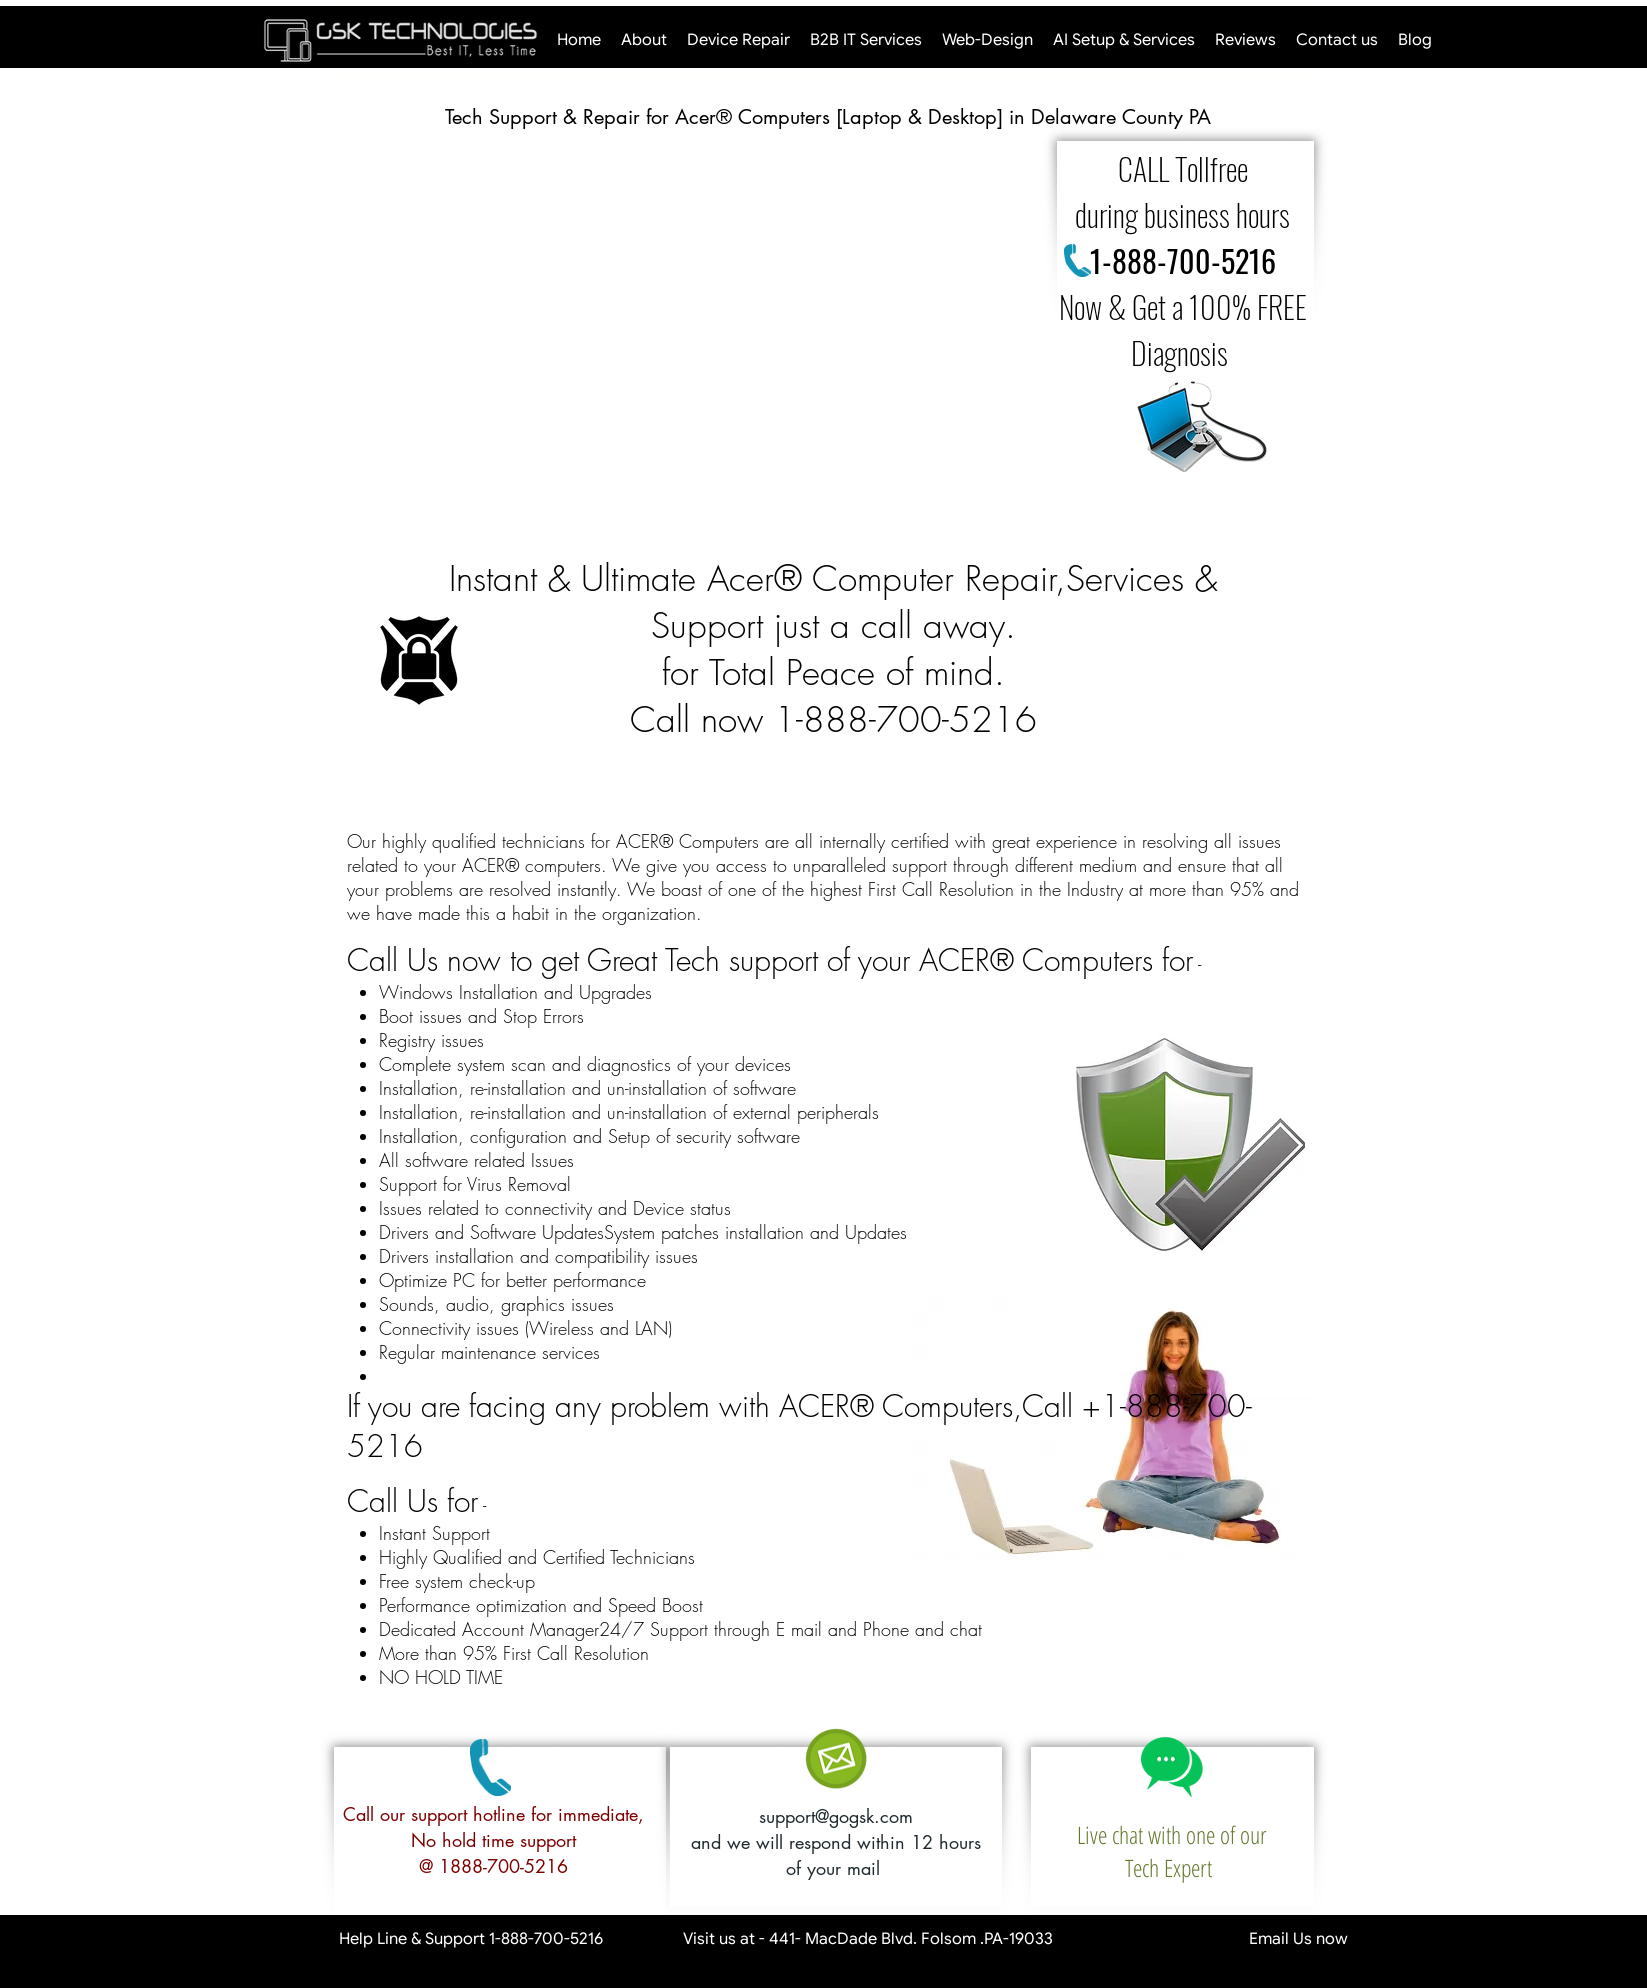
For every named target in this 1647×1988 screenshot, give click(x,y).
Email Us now (1224, 1939)
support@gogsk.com (836, 1816)
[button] (679, 327)
